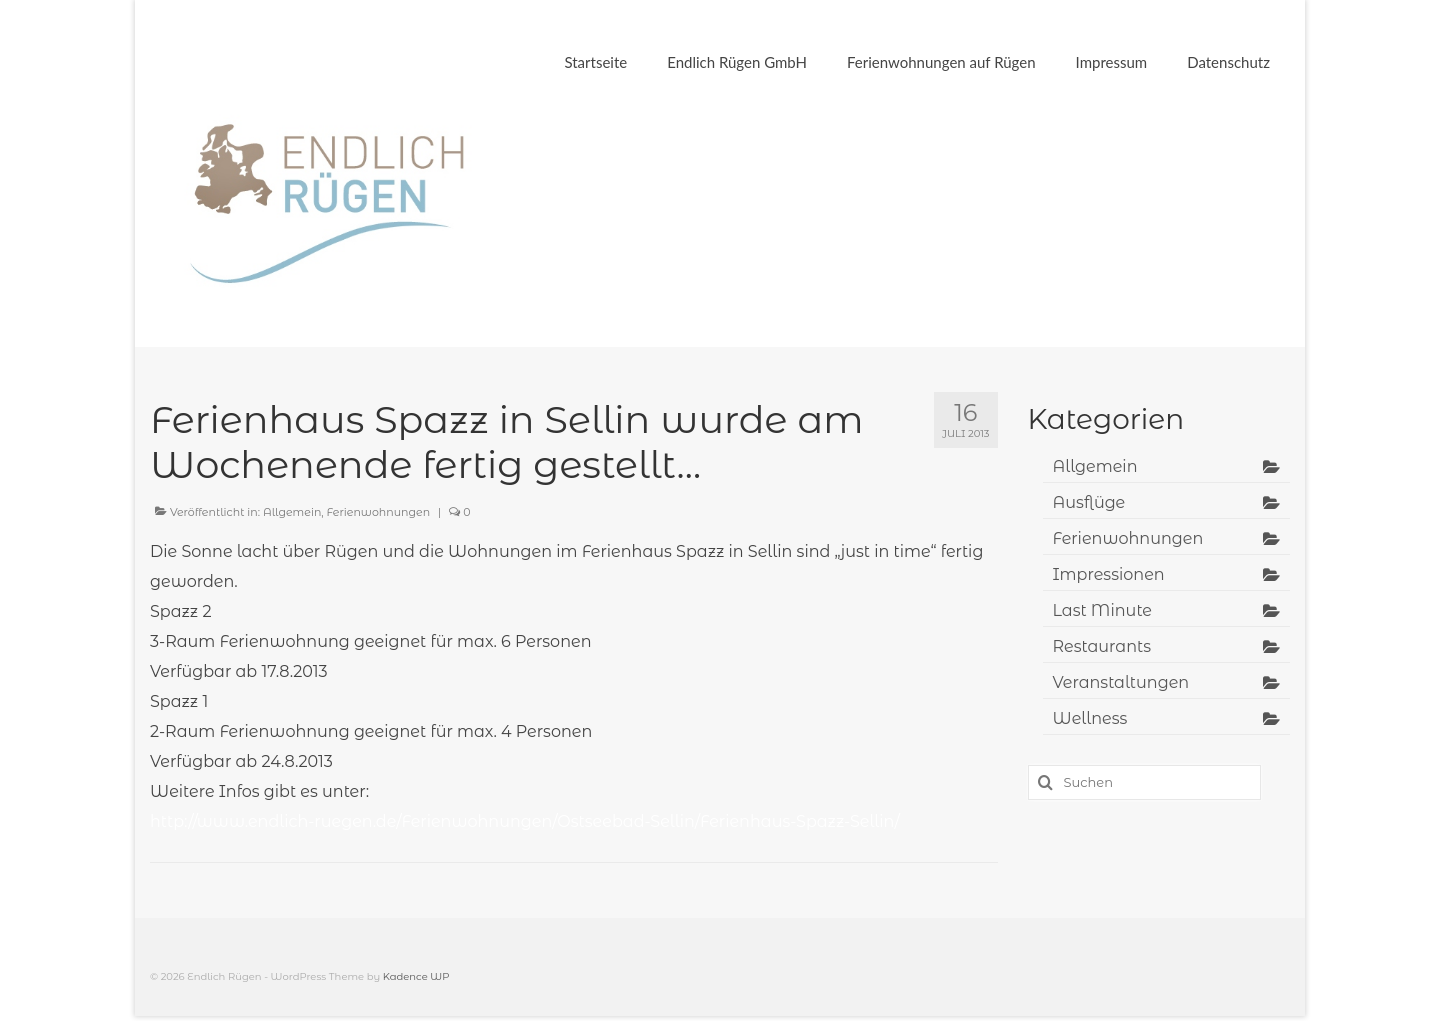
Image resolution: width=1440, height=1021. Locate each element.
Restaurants (1102, 646)
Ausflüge (1089, 502)
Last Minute (1102, 610)
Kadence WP (416, 976)
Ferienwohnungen (379, 512)
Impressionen (1109, 574)
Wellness (1090, 718)
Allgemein (292, 512)
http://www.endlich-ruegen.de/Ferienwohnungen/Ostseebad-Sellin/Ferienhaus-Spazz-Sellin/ (525, 821)
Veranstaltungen (1121, 682)
